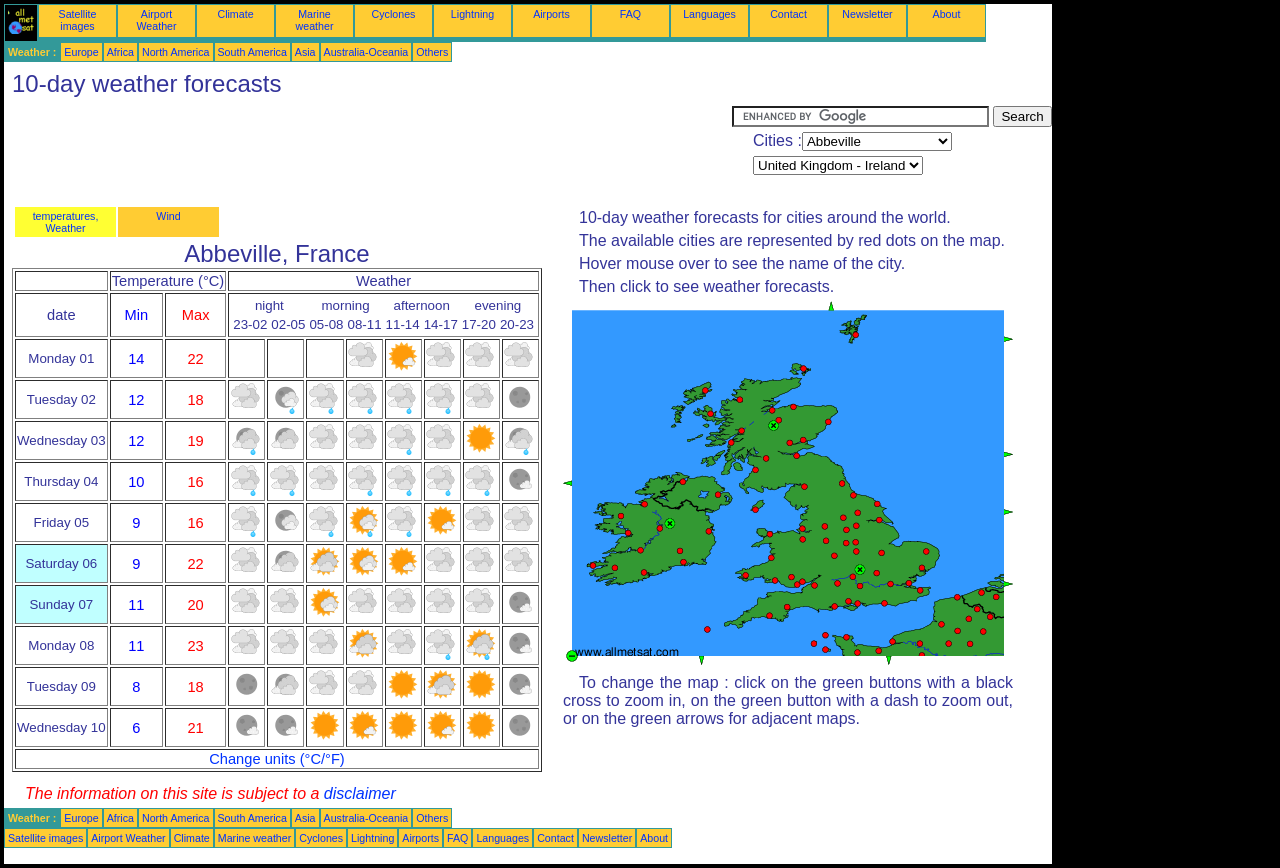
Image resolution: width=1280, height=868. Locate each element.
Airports (551, 14)
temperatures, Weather (66, 222)
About (947, 14)
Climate (235, 14)
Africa (120, 52)
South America (252, 52)
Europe (81, 52)
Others (432, 52)
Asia (305, 52)
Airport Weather (156, 20)
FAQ (630, 14)
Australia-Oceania (366, 52)
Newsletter (867, 14)
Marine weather (315, 20)
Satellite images (78, 20)
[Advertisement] (368, 151)
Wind (168, 216)
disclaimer (360, 793)
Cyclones (394, 14)
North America (176, 52)
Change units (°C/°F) (277, 759)
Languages (709, 14)
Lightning (472, 14)
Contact (788, 14)
